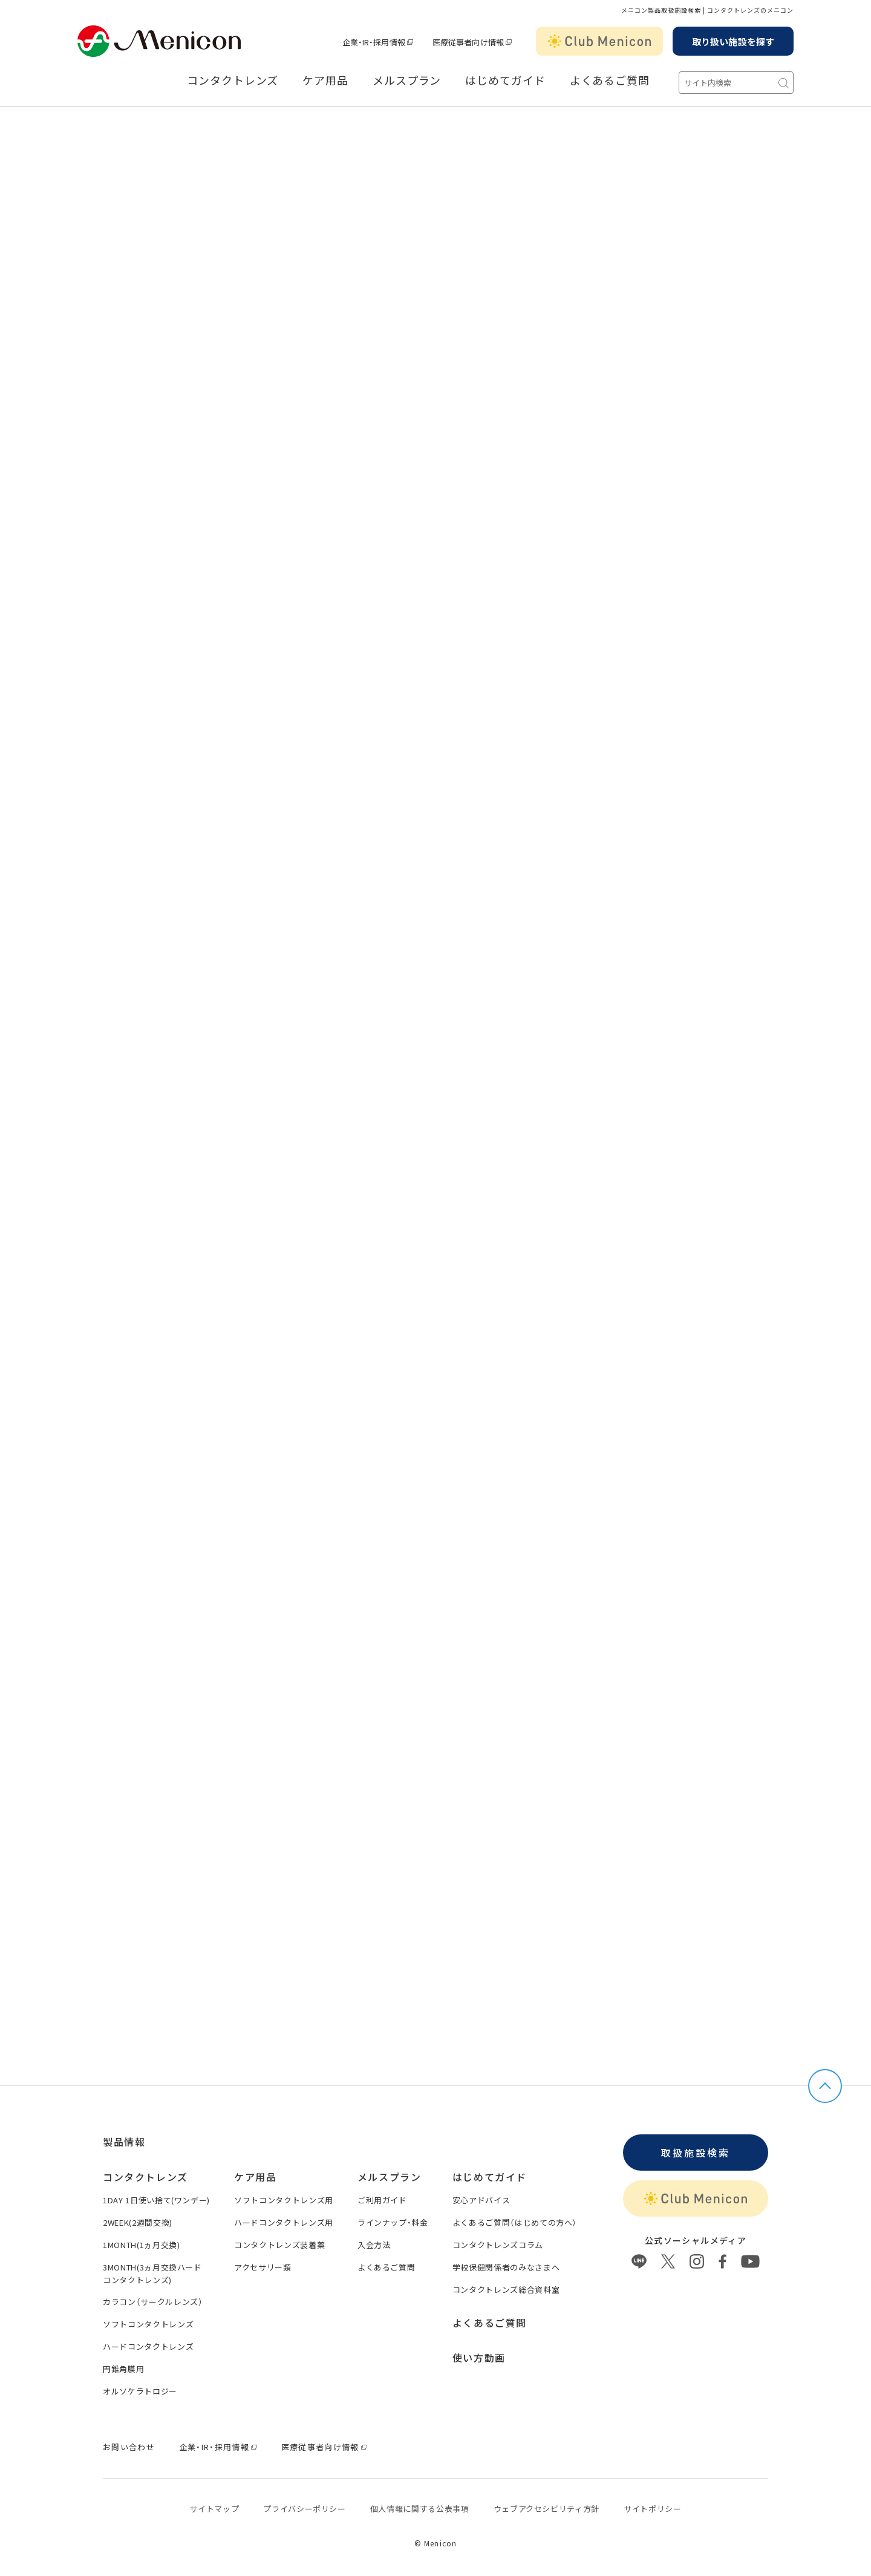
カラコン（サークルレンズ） (153, 2301)
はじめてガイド (505, 80)
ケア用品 (325, 80)
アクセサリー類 (263, 2267)
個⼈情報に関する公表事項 (419, 2508)
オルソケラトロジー (140, 2391)
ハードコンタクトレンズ (148, 2346)
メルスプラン (407, 80)
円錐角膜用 (123, 2369)
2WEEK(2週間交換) (137, 2222)
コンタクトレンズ (232, 80)
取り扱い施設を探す (733, 41)
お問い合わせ (129, 2447)
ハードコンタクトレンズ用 (283, 2222)
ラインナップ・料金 (392, 2222)
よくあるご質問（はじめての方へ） (514, 2222)
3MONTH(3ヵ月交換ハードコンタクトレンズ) (152, 2273)
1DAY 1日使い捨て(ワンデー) (156, 2200)
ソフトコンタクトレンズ (148, 2324)
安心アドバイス (481, 2200)
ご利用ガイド (382, 2200)
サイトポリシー (653, 2508)
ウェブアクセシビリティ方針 (546, 2508)
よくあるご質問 (610, 80)
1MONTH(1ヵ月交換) (141, 2245)
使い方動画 (479, 2357)
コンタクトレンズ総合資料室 (505, 2289)
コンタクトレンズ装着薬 (279, 2245)
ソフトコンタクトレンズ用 (283, 2200)
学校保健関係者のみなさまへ (505, 2267)
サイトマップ (214, 2508)
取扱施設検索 (695, 2152)
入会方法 (374, 2245)
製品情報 (124, 2141)
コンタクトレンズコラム (497, 2245)
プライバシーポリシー (304, 2508)
